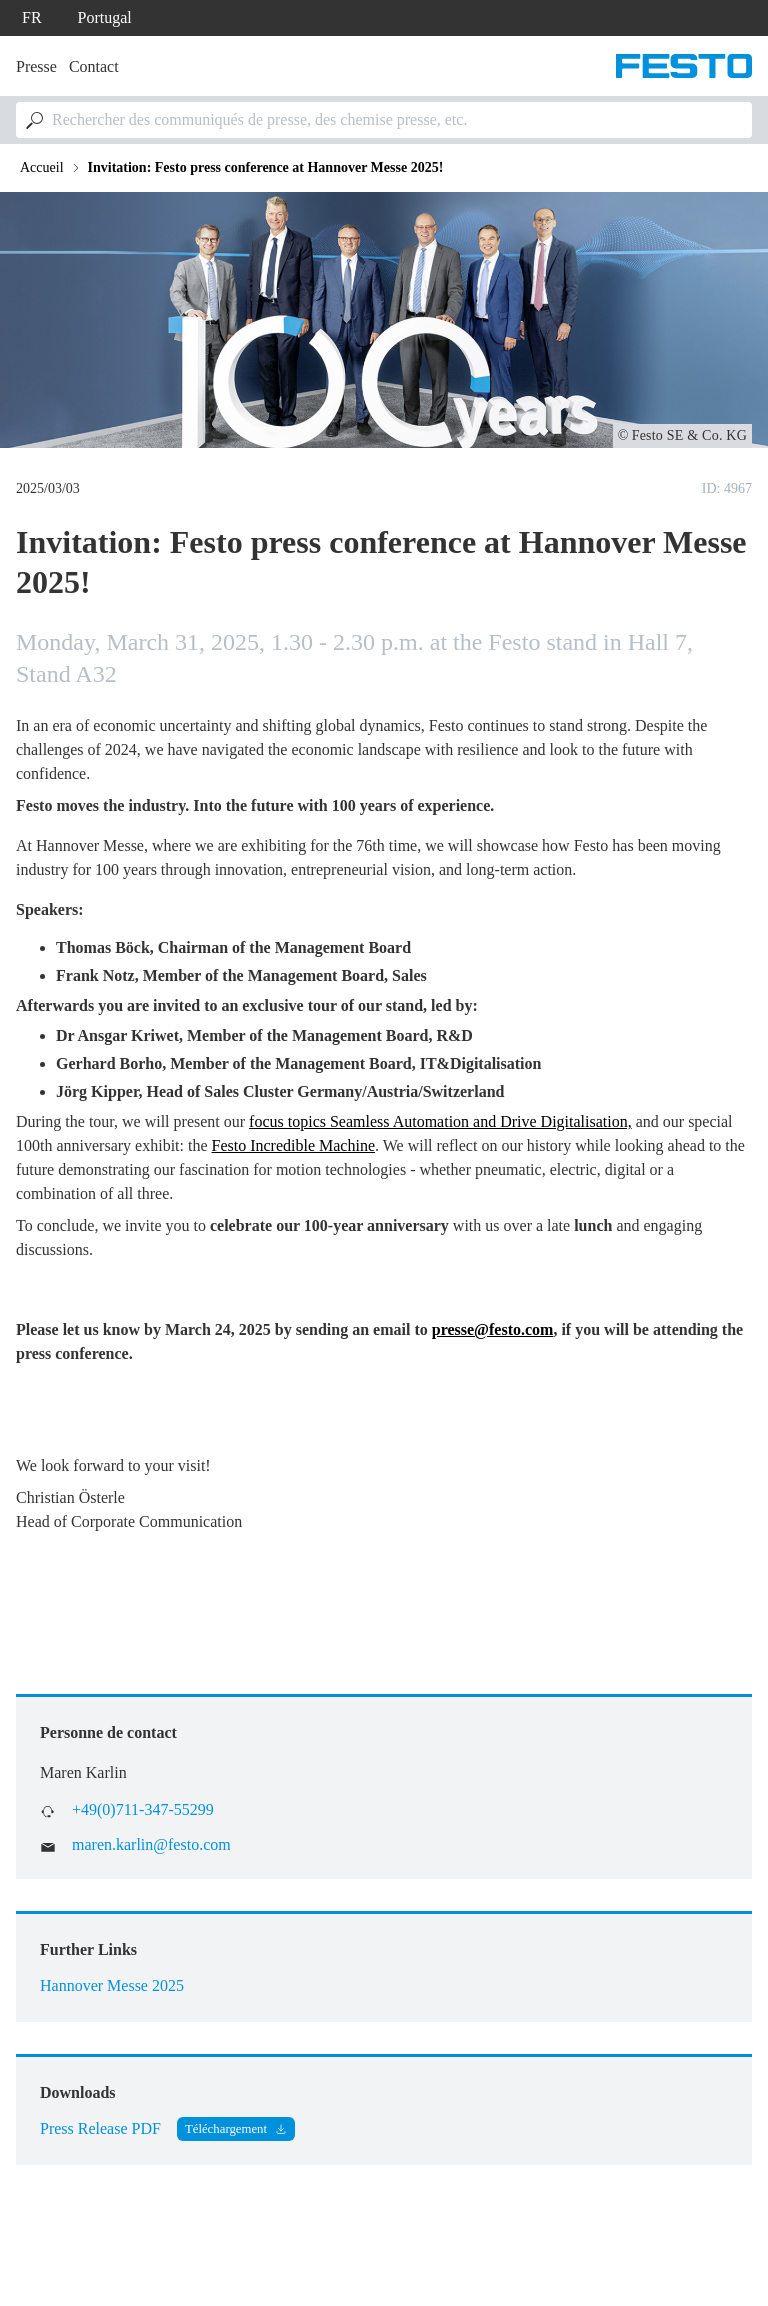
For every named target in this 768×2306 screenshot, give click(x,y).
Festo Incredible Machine (294, 1145)
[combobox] (384, 120)
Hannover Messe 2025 (112, 1985)
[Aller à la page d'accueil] (684, 66)
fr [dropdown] (32, 17)
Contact (94, 66)
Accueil (42, 167)
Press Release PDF (100, 2128)
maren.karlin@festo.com (151, 1844)
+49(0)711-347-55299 (143, 1809)
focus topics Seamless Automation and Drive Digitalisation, (440, 1121)
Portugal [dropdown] (105, 17)
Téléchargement (226, 2129)
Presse (36, 66)
